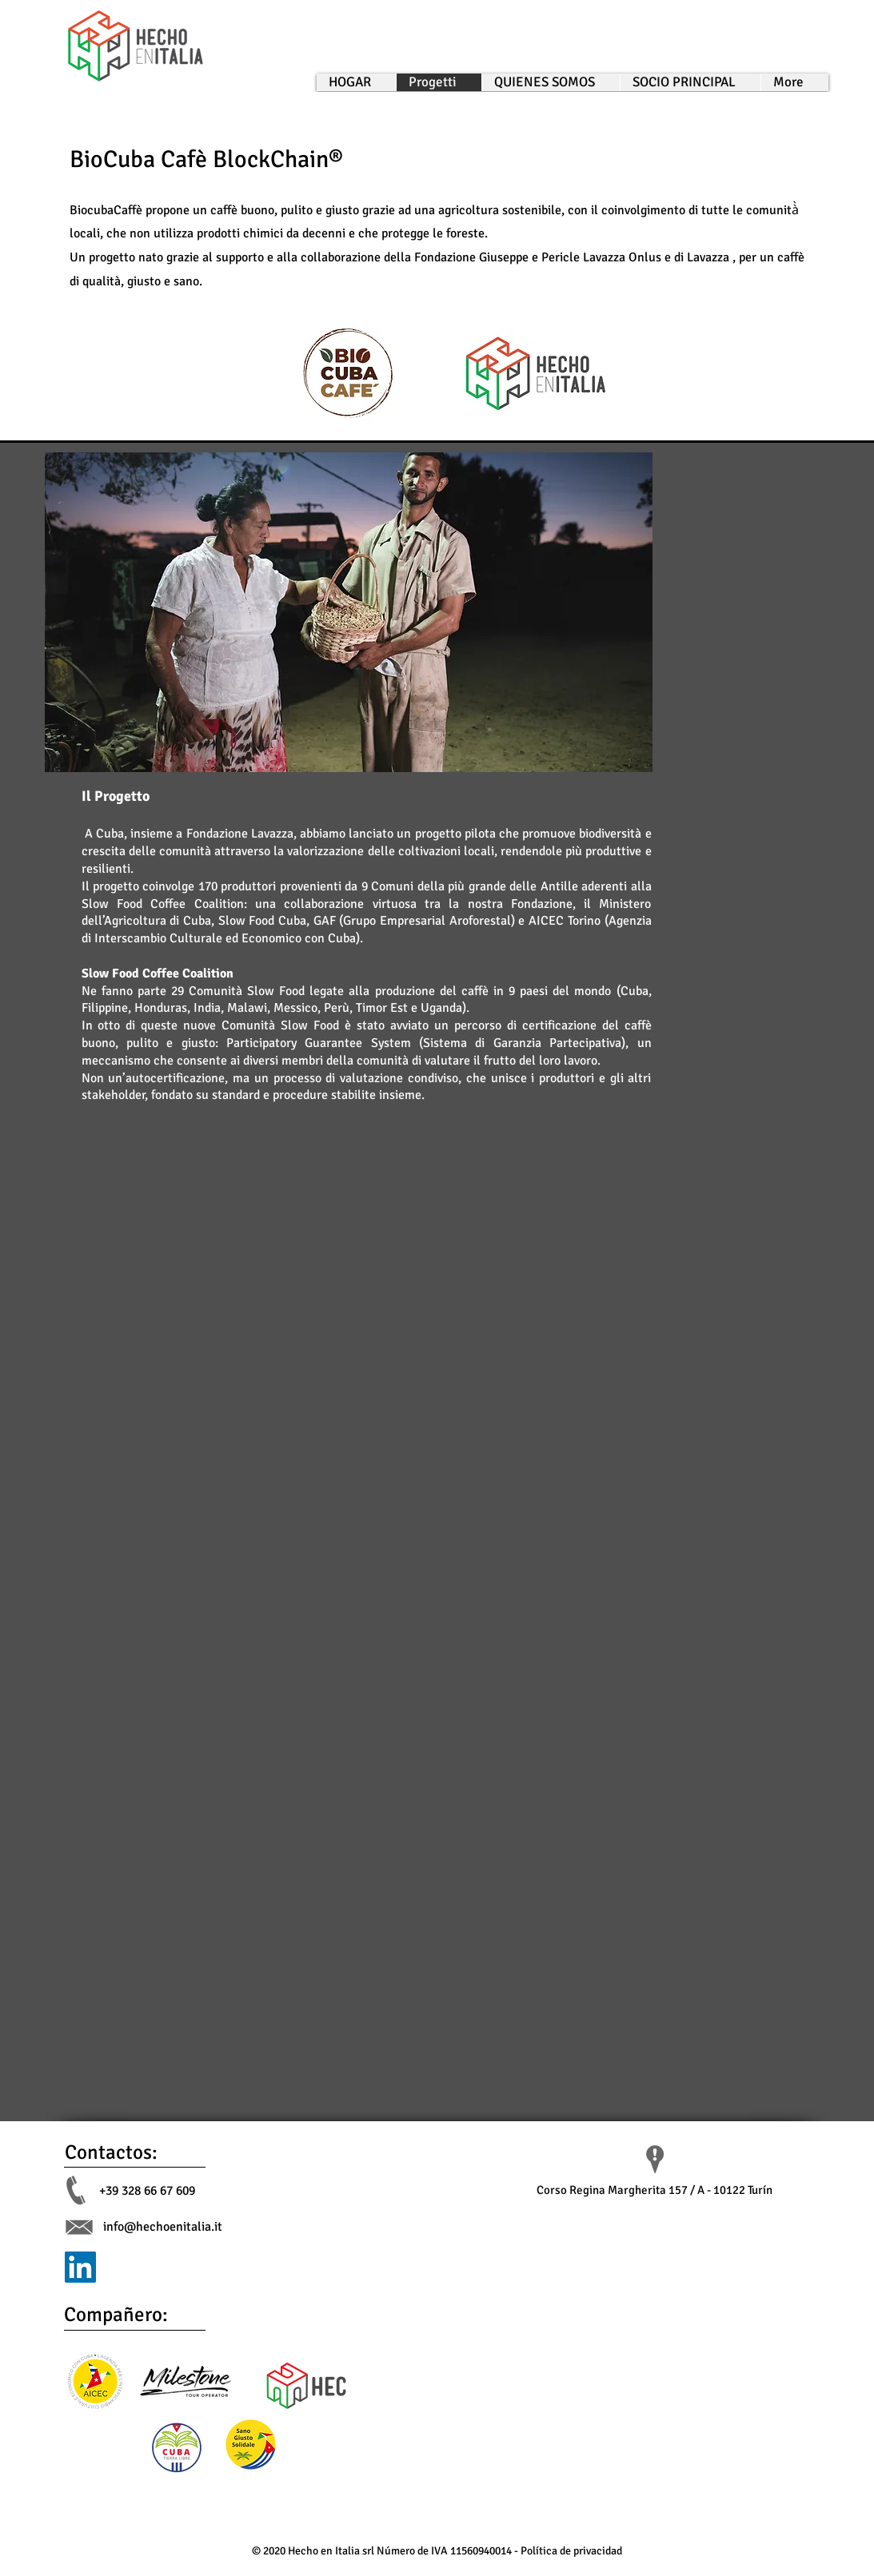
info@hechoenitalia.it (162, 2227)
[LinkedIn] (80, 2267)
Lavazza (708, 257)
